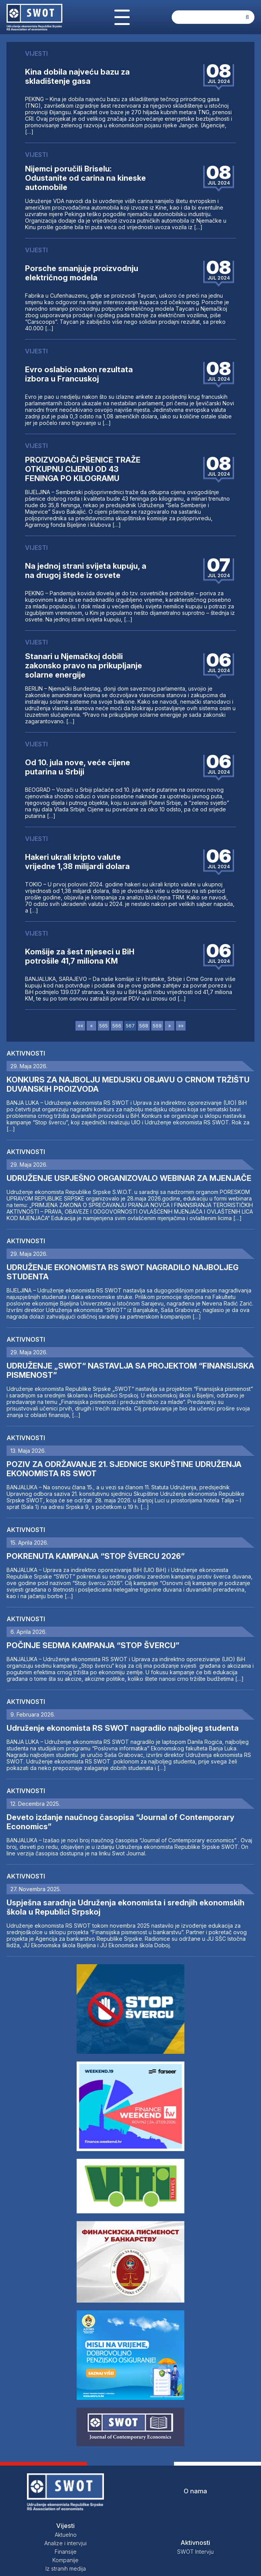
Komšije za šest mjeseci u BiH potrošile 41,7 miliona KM (79, 956)
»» (181, 1026)
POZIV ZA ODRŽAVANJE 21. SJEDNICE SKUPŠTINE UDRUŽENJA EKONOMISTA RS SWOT (124, 1469)
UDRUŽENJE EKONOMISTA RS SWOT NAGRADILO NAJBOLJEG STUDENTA (123, 1272)
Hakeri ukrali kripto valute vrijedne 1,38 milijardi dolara (77, 862)
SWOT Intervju (195, 2551)
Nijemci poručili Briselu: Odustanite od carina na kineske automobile (85, 178)
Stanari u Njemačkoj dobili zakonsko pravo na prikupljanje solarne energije (83, 665)
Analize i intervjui (65, 2543)
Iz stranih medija (65, 2568)
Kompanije (65, 2560)
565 (103, 1026)
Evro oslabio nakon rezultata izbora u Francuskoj (79, 374)
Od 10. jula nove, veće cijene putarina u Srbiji (77, 767)
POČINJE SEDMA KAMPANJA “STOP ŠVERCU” (93, 1645)
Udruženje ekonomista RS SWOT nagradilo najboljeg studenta (123, 1728)
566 (116, 1026)
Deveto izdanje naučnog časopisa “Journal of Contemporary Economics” (120, 1822)
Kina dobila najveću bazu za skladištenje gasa (77, 76)
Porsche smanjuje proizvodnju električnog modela (81, 273)
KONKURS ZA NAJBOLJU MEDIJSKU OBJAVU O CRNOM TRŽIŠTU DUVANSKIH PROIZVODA (128, 1084)
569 (157, 1026)
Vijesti (65, 2525)
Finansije (66, 2551)
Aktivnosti (26, 1053)
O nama (195, 2491)
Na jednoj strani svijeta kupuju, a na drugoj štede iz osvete (85, 570)
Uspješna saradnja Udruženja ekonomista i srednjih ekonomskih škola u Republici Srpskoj (125, 1907)
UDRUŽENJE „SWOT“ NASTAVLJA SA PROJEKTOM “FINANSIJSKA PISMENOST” (130, 1370)
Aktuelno (66, 2534)
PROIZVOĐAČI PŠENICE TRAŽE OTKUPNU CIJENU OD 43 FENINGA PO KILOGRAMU (83, 469)
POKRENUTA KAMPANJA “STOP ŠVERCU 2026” (96, 1556)
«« (80, 1026)
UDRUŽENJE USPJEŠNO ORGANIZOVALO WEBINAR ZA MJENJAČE (129, 1178)
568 (143, 1026)
